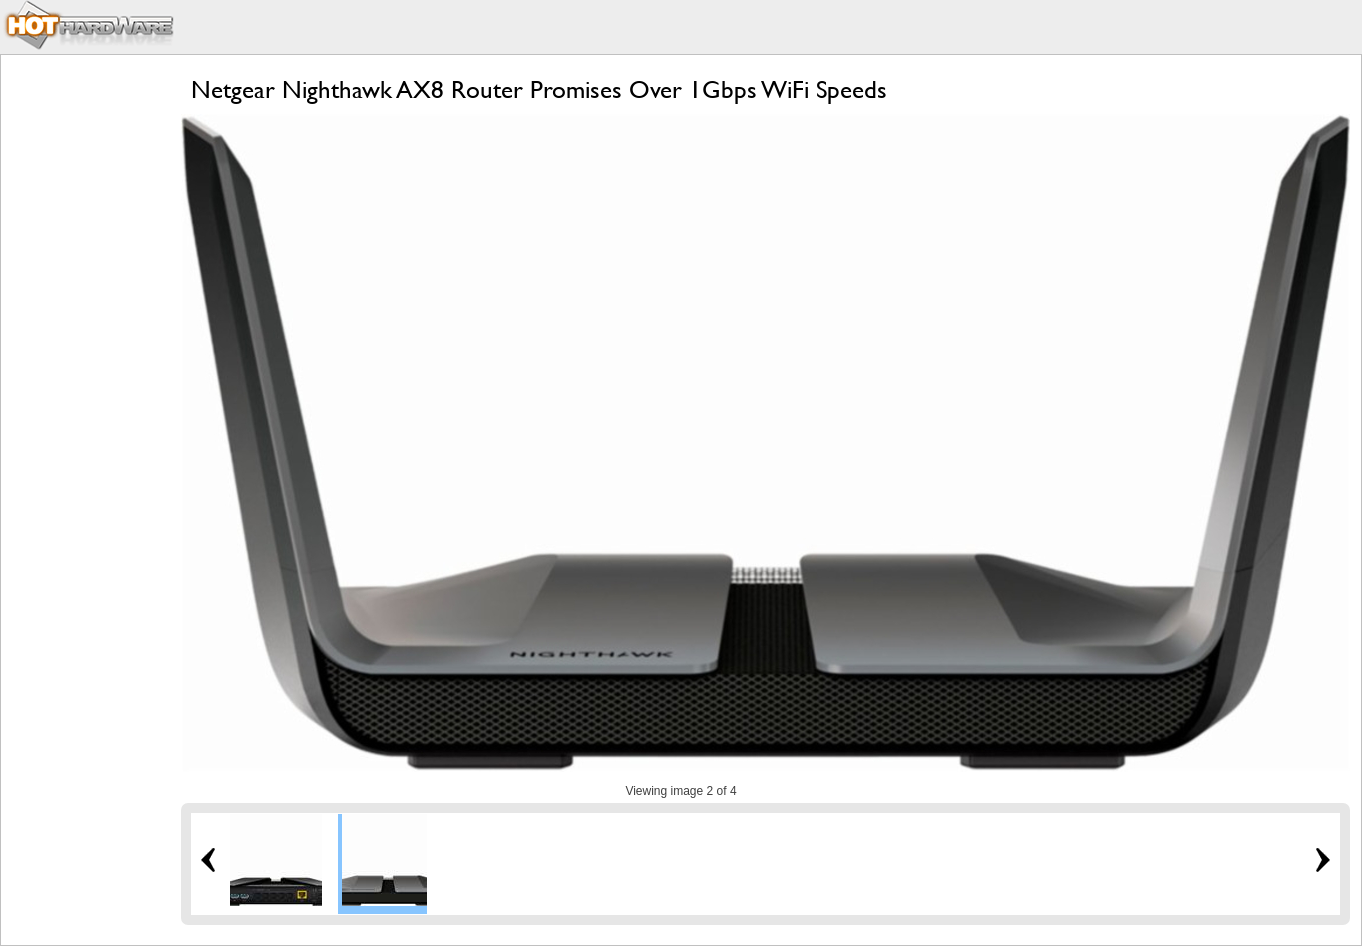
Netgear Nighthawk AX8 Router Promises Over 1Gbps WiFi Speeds (539, 89)
